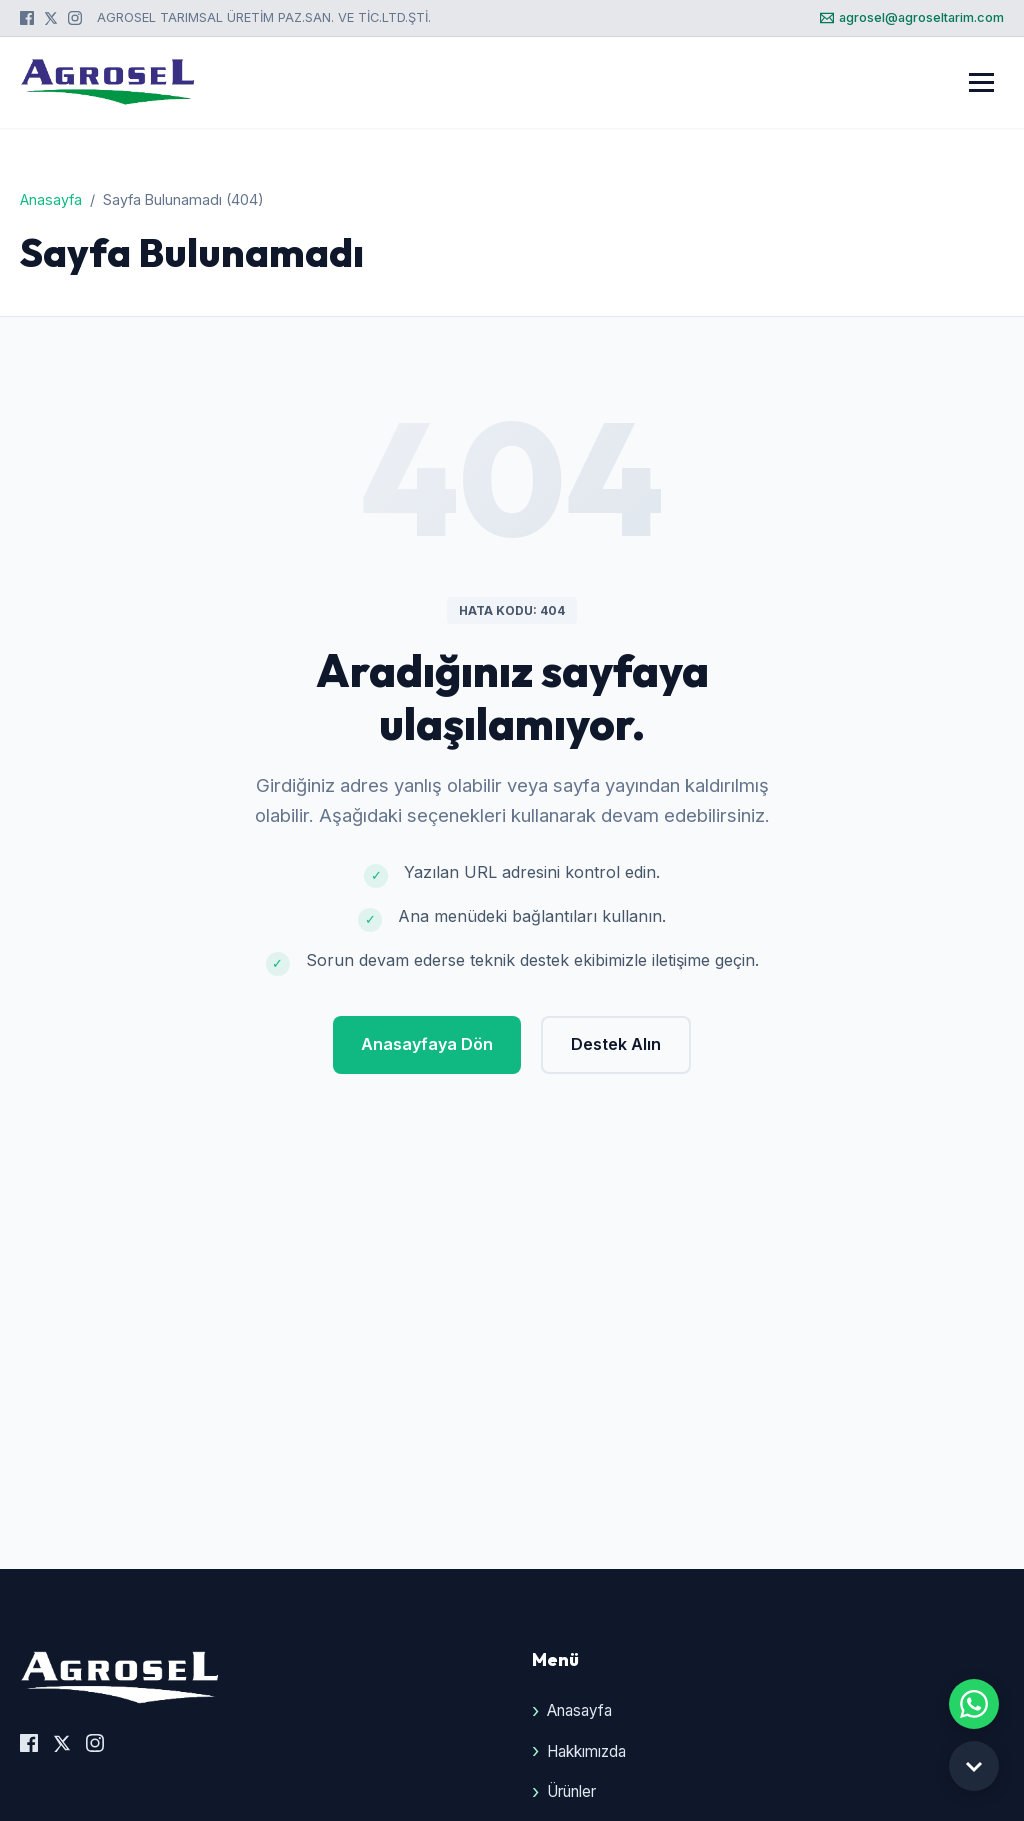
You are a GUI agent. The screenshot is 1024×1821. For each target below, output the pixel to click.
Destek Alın (616, 1044)
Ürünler (571, 1791)
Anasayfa (51, 199)
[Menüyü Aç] (981, 82)
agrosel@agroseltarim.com (912, 17)
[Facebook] (27, 18)
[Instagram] (75, 18)
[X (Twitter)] (51, 18)
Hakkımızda (586, 1751)
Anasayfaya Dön (427, 1044)
